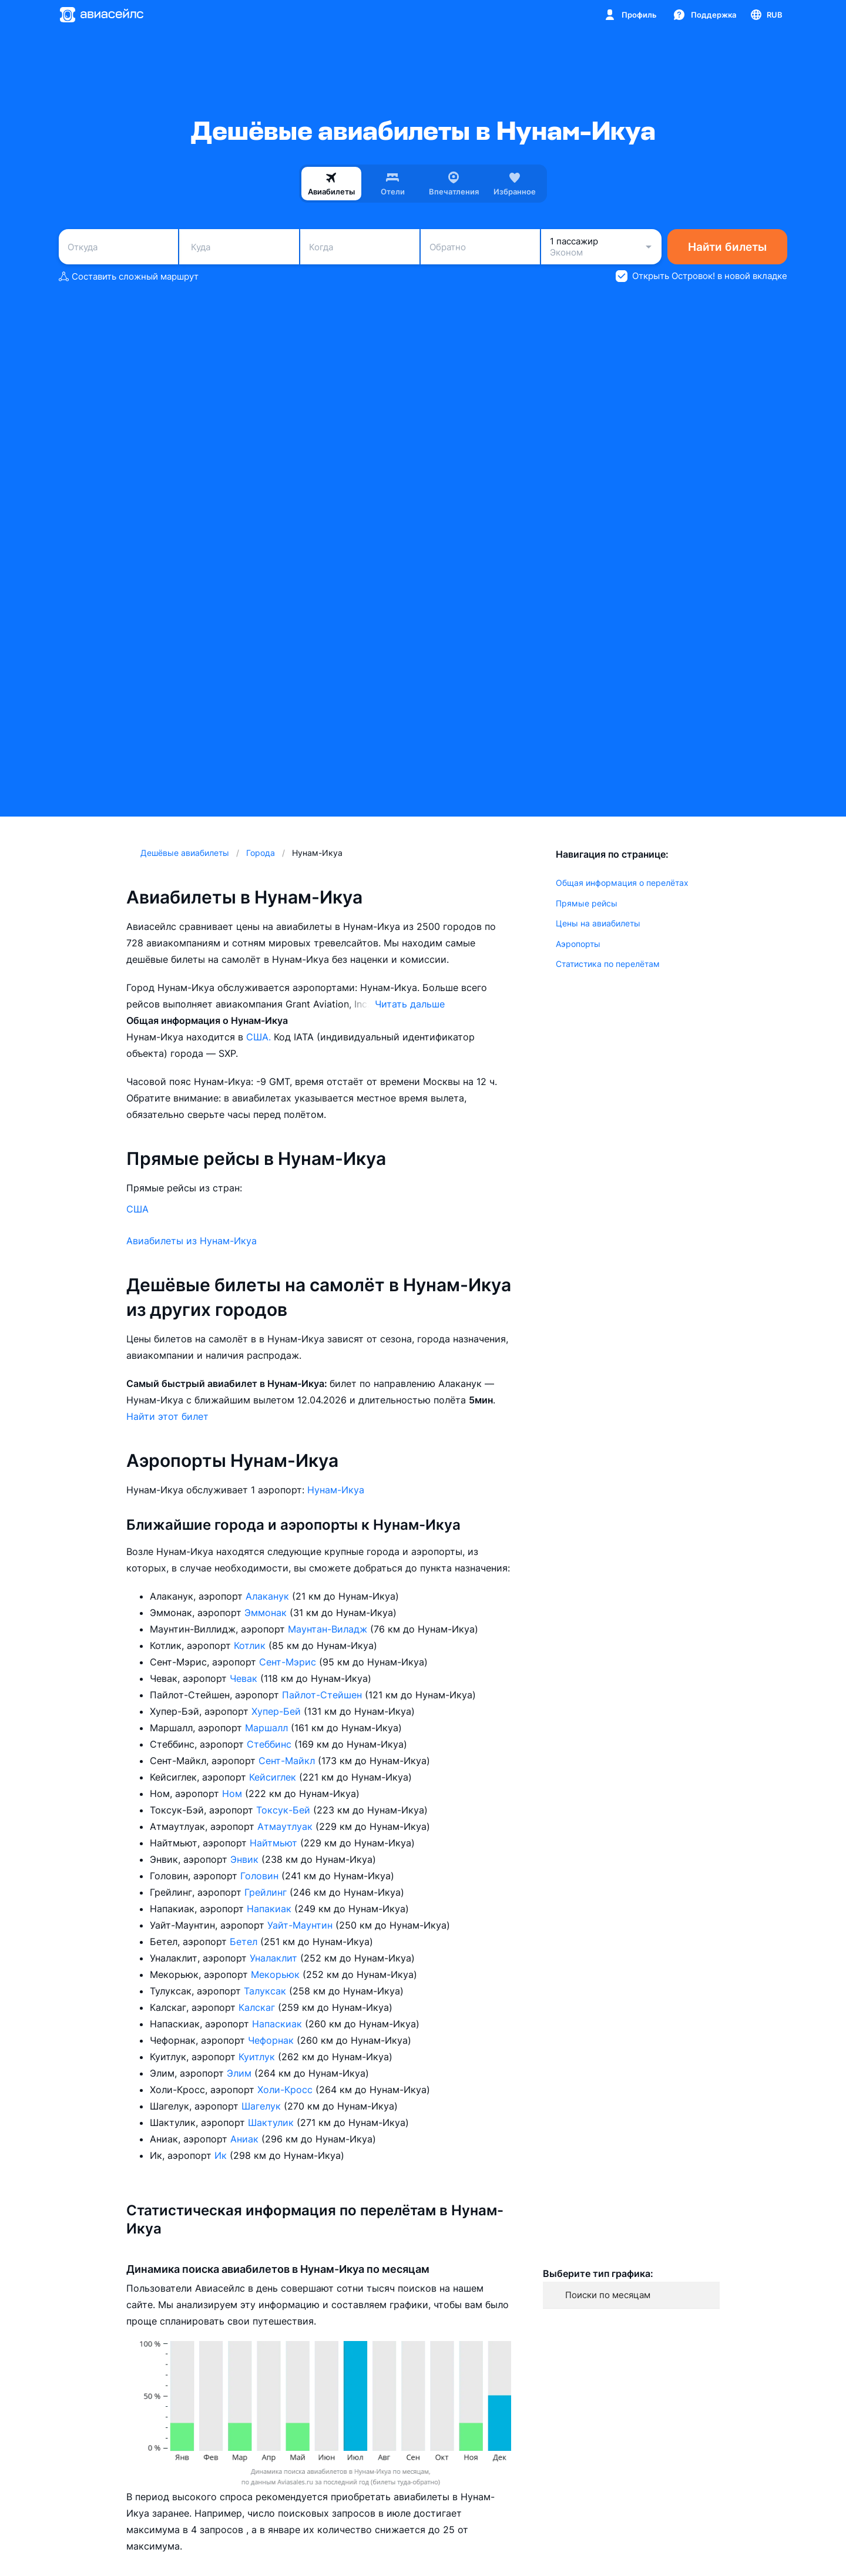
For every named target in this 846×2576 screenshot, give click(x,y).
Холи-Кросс (286, 2089)
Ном (233, 1793)
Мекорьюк (277, 1974)
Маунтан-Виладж (329, 1629)
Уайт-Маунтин (301, 1925)
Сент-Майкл (288, 1760)
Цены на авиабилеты (598, 923)
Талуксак (266, 1991)
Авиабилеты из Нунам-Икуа (191, 1241)
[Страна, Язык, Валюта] (765, 14)
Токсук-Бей (284, 1810)
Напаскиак (278, 2024)
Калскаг (258, 2007)
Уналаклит (275, 1958)
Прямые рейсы (586, 903)
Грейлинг (267, 1892)
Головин (260, 1876)
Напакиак (270, 1909)
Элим (240, 2073)
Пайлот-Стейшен (323, 1695)
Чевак (245, 1678)
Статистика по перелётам (608, 964)
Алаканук (269, 1596)
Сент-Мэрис (289, 1662)
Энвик (245, 1859)
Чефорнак (272, 2040)
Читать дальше (410, 1004)
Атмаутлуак (286, 1826)
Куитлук (258, 2057)
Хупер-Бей (277, 1711)
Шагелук (262, 2106)
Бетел (245, 1941)
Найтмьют (275, 1843)
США (137, 1209)
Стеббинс (270, 1744)
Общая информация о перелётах (622, 883)
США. (260, 1037)
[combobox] (118, 246)
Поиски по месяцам (607, 2294)
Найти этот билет (167, 1416)
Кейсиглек (274, 1777)
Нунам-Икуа (335, 1490)
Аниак (245, 2139)
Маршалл (268, 1728)
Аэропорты (578, 944)
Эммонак (267, 1612)
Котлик (251, 1645)
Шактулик (272, 2122)
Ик (222, 2155)
